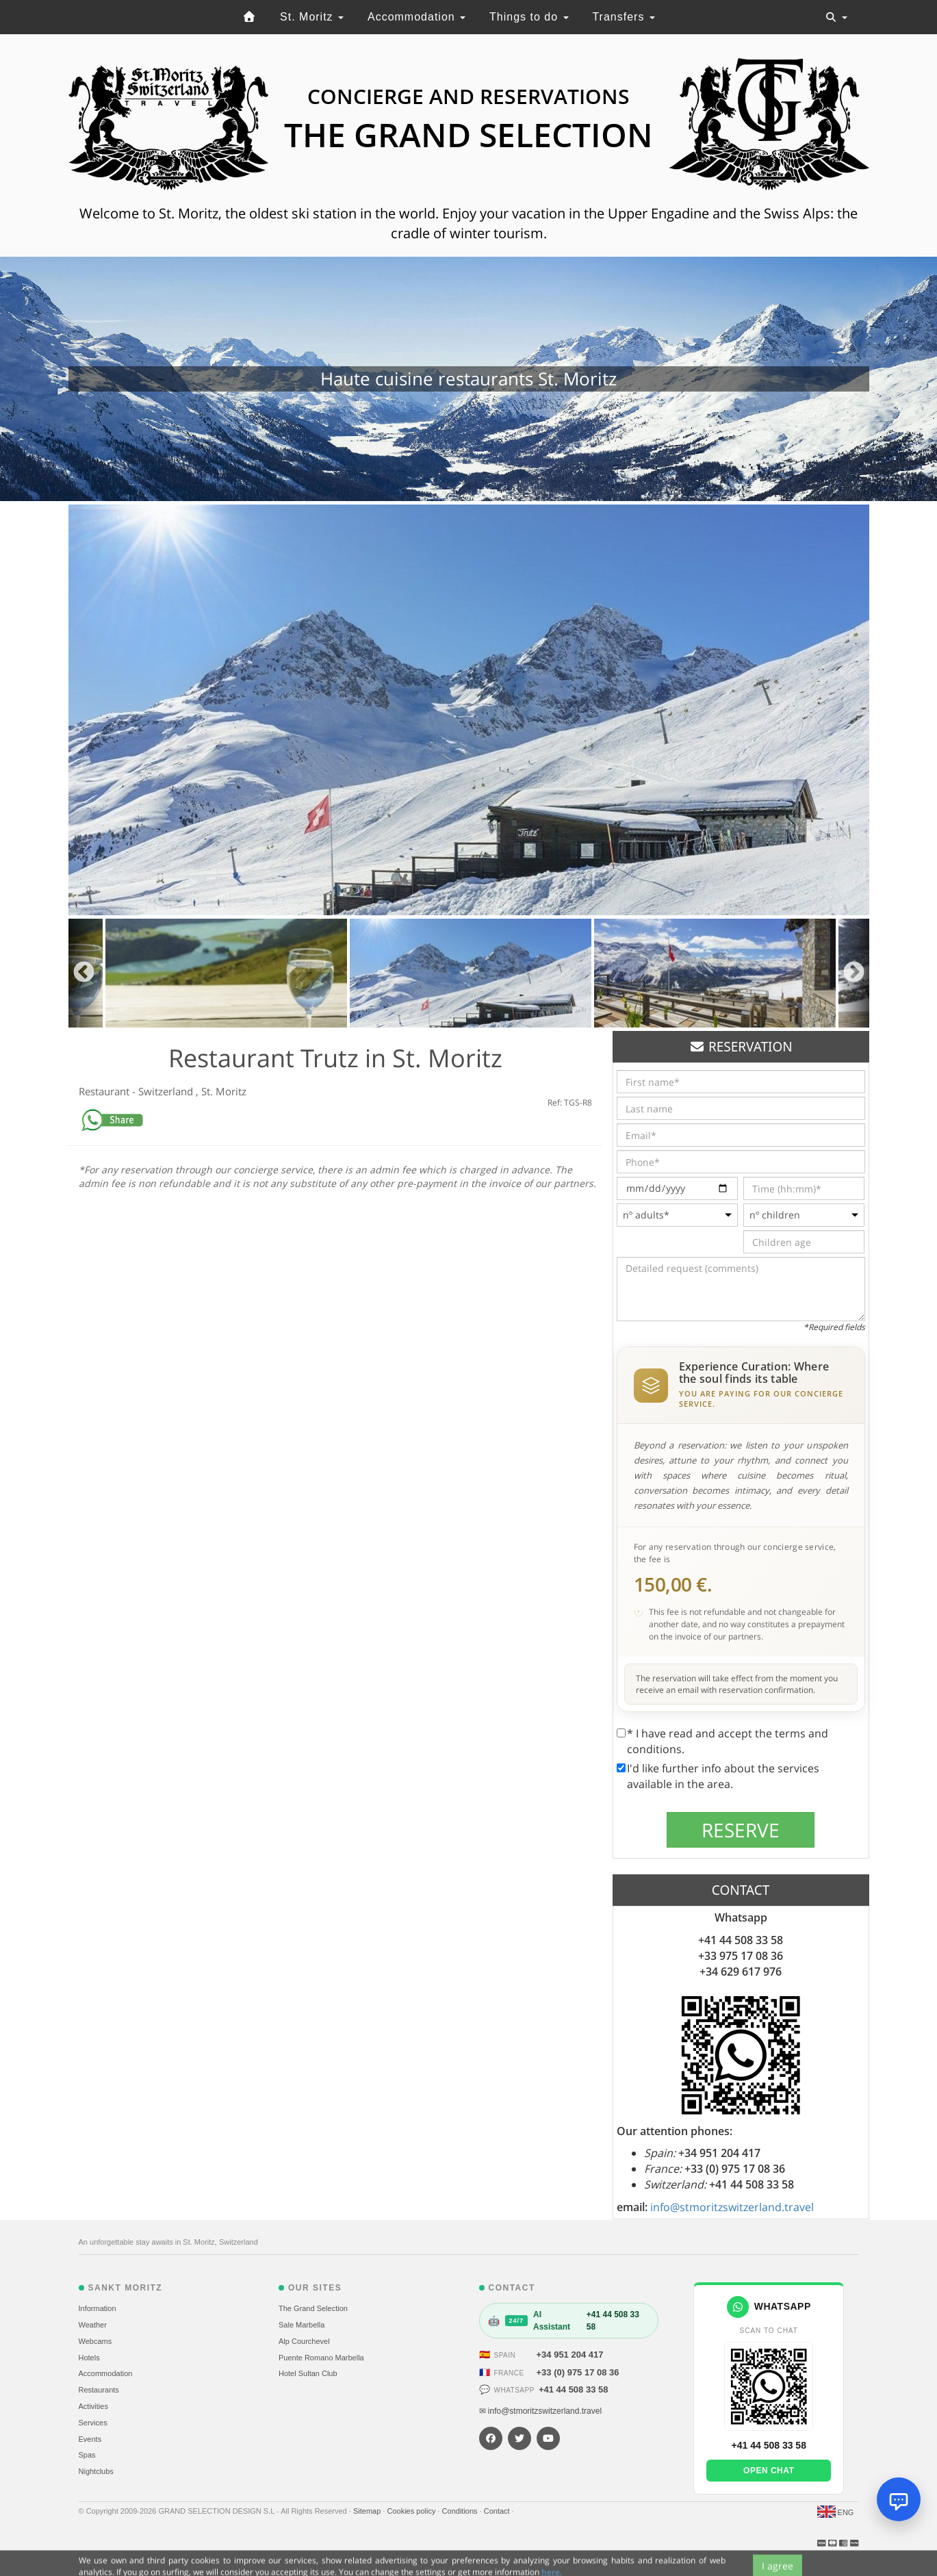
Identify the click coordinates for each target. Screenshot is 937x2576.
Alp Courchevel (304, 2341)
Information (97, 2308)
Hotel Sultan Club (308, 2373)
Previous (83, 973)
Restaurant (105, 1091)
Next (853, 973)
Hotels (89, 2358)
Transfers (623, 17)
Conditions (461, 2511)
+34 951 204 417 (570, 2354)
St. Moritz (312, 17)
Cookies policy (412, 2511)
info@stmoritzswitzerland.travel (732, 2207)
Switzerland (167, 1091)
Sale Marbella (301, 2325)
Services (93, 2423)
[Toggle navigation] (836, 17)
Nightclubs (96, 2471)
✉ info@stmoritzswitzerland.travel (540, 2411)
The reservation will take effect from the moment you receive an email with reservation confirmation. (737, 1684)
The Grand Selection (313, 2308)
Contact (498, 2511)
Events (90, 2439)
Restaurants (99, 2390)
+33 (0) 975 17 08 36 (578, 2372)
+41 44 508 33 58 (573, 2389)
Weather (93, 2325)
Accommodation (416, 17)
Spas (87, 2455)
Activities (93, 2406)
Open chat (768, 2470)
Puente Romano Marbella (321, 2358)
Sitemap (368, 2511)
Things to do (529, 17)
